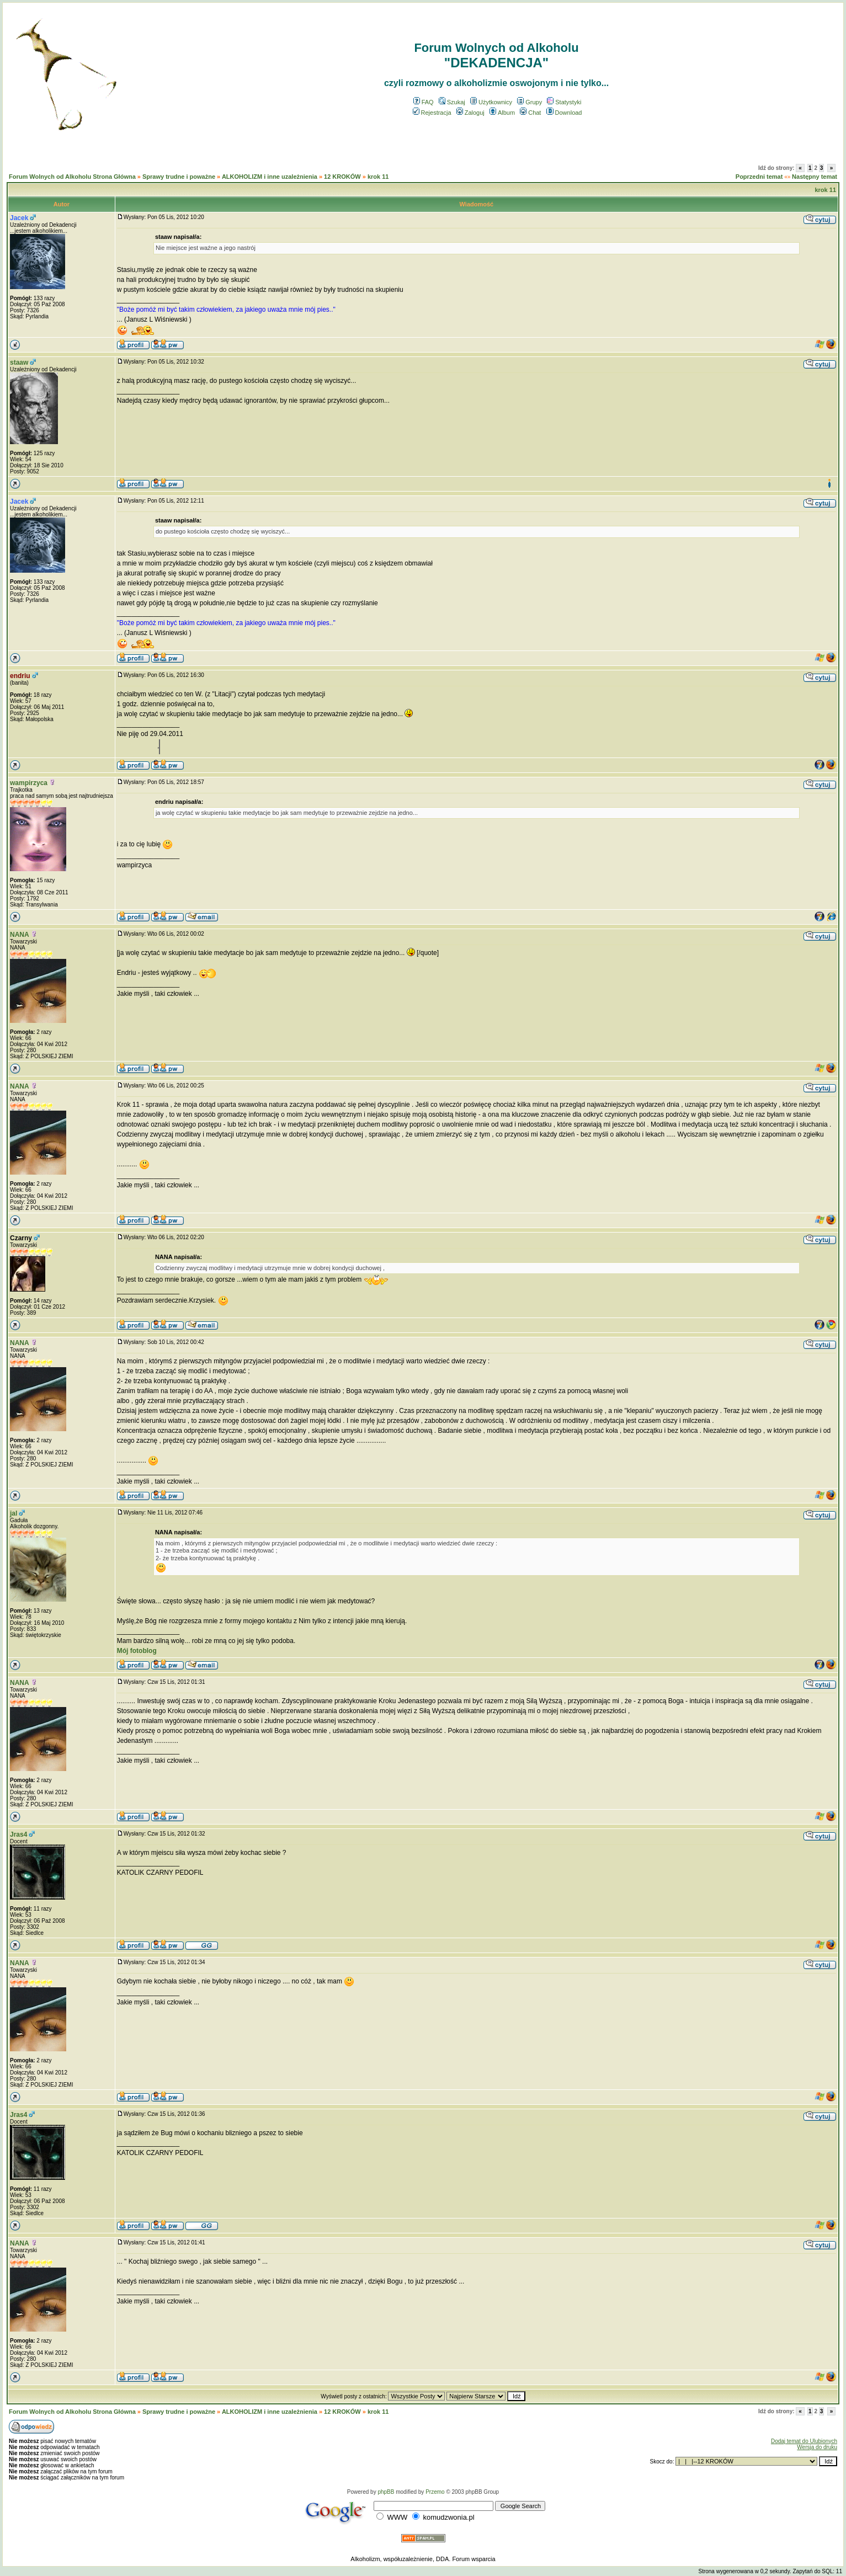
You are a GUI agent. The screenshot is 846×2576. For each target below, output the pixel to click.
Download (564, 112)
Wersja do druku (817, 2447)
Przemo (434, 2492)
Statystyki (564, 102)
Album (502, 112)
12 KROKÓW (342, 176)
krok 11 (378, 176)
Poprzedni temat (759, 176)
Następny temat (814, 176)
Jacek (19, 218)
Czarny (21, 1238)
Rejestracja (432, 112)
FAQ (423, 102)
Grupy (529, 102)
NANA (19, 934)
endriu (20, 676)
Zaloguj (470, 112)
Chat (530, 112)
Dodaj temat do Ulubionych (804, 2441)
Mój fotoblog (137, 1651)
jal (13, 1513)
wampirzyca (28, 783)
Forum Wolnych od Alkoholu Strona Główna (72, 176)
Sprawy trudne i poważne (178, 176)
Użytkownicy (491, 102)
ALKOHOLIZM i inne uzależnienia (269, 176)
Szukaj (452, 102)
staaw (19, 362)
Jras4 (18, 1834)
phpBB (385, 2492)
